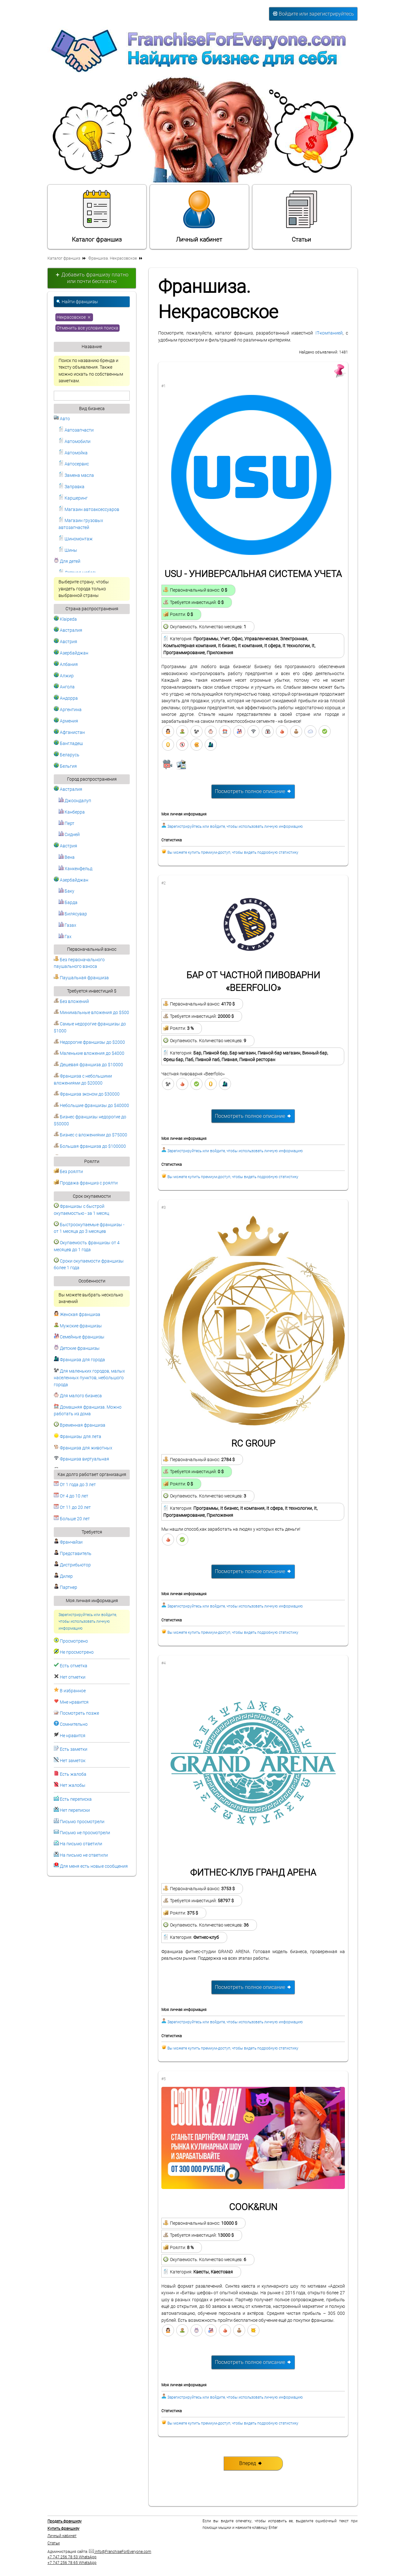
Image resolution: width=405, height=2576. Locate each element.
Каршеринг (73, 498)
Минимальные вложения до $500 (91, 1012)
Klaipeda (65, 619)
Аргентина (68, 709)
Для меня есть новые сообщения (94, 1866)
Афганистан (69, 732)
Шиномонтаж (76, 539)
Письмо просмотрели (82, 1821)
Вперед (250, 2463)
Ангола (64, 687)
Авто (62, 418)
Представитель (72, 1553)
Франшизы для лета (77, 1436)
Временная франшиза (79, 1425)
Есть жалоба (73, 1774)
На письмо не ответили (84, 1855)
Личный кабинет (199, 216)
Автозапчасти (76, 430)
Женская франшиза (77, 1314)
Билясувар (73, 914)
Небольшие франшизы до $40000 (91, 1105)
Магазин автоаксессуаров (89, 509)
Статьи (301, 216)
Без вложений (71, 1001)
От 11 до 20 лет (72, 1507)
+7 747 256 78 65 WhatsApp (72, 2563)
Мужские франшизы (78, 1326)
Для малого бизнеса (78, 1396)
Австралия (68, 630)
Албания (66, 664)
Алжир (64, 676)
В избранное (73, 1691)
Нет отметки (72, 1677)
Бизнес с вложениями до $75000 (90, 1135)
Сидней (69, 834)
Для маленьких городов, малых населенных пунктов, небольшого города (89, 1377)
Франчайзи (68, 1542)
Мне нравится (74, 1702)
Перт (66, 823)
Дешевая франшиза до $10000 (88, 1064)
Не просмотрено (77, 1652)
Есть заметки (73, 1749)
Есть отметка (73, 1666)
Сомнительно (74, 1724)
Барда (68, 902)
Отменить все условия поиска (87, 328)
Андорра (66, 698)
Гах (65, 936)
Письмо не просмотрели (85, 1832)
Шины (68, 550)
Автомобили (74, 441)
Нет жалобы (72, 1785)
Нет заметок (72, 1760)
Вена (67, 857)
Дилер (63, 1576)
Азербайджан (71, 653)
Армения (66, 721)
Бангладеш (68, 743)
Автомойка (73, 453)
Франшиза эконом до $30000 (87, 1094)
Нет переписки (75, 1810)
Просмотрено (74, 1641)
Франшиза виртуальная (81, 1459)
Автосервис (74, 464)
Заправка (71, 486)
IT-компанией (329, 333)
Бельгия (65, 766)
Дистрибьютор (72, 1565)
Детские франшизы (77, 1348)
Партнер (65, 1587)
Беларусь (66, 755)
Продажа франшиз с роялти (86, 1183)
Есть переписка (76, 1799)
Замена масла (76, 475)
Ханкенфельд (75, 868)
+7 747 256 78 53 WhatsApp (72, 2557)
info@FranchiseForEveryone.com (120, 2551)
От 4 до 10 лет (71, 1496)
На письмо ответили (81, 1844)
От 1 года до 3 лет (75, 1484)
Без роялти (68, 1171)
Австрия (65, 641)
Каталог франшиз (97, 216)
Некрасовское (74, 317)
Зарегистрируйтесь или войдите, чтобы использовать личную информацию (88, 1622)
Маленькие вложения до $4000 (89, 1053)
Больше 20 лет (72, 1519)
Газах (67, 925)
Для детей (67, 561)
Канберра (72, 812)
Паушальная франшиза (81, 978)
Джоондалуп (75, 800)
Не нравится (72, 1735)
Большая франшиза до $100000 (90, 1146)
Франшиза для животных (83, 1448)
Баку (66, 891)
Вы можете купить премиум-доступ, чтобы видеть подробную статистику (232, 852)
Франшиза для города (79, 1359)
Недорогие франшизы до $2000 (89, 1042)
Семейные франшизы (79, 1337)
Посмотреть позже (79, 1713)
